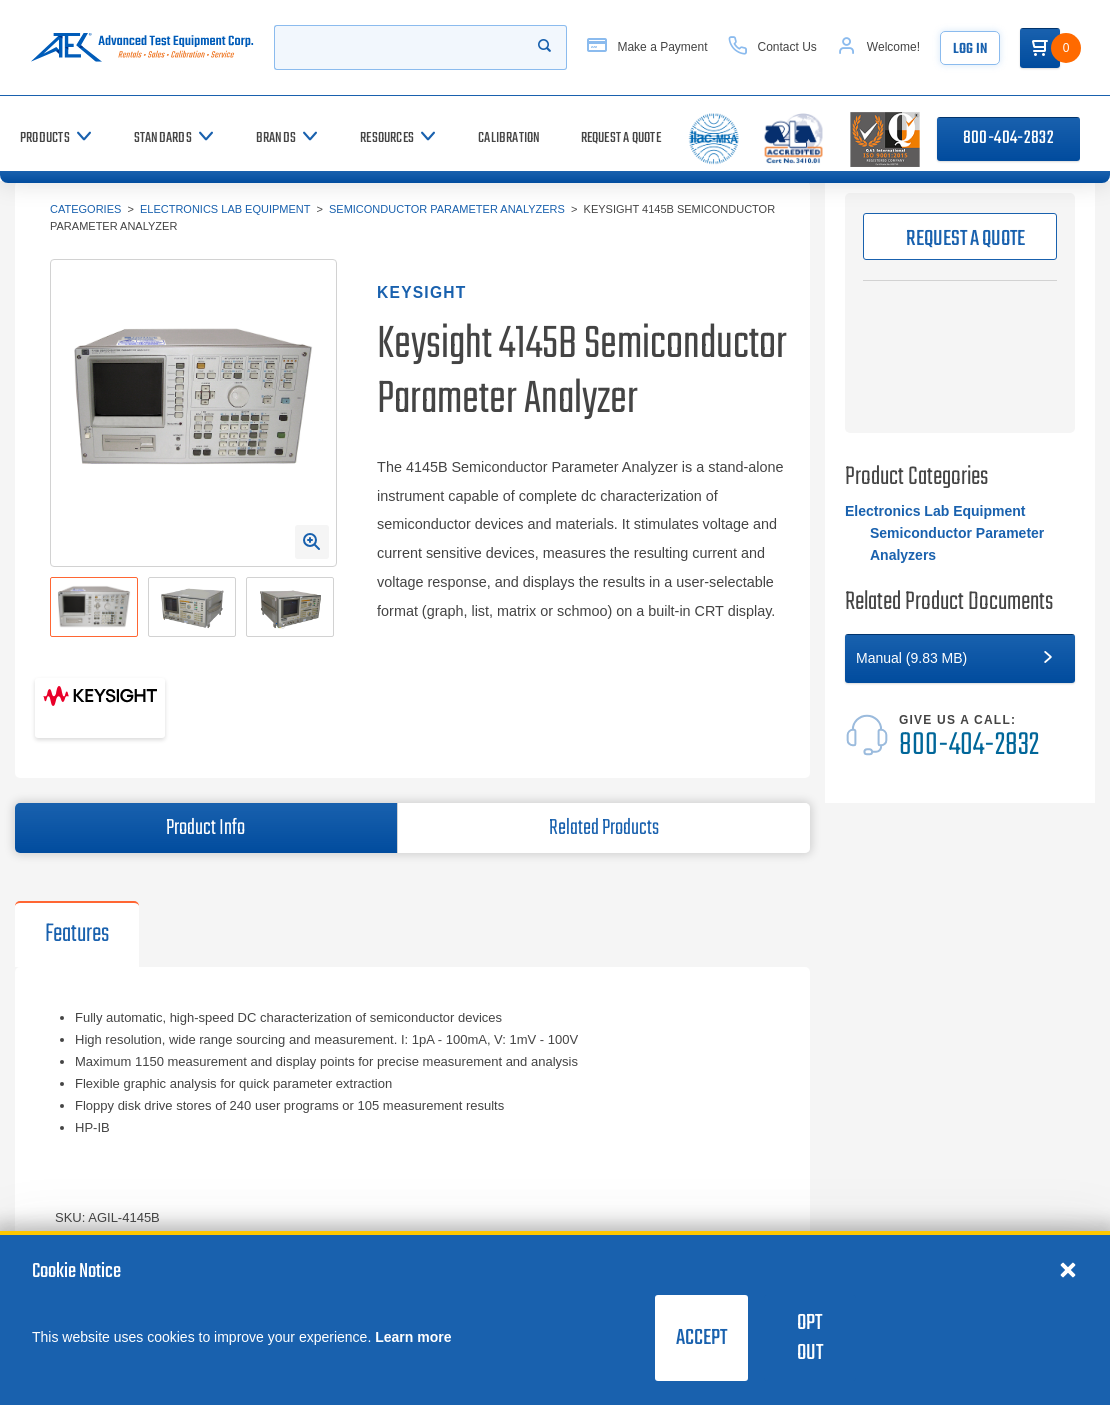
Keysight (421, 292)
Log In (970, 49)
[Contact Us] (772, 47)
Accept (701, 1338)
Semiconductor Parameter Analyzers (447, 209)
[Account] (878, 47)
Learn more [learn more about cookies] (413, 1337)
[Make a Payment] (647, 47)
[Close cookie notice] (1068, 1269)
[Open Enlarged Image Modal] (312, 542)
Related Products (604, 828)
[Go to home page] (142, 47)
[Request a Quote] (621, 138)
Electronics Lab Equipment (225, 209)
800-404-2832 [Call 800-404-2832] (1008, 138)
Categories (85, 209)
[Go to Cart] (1040, 48)
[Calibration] (509, 138)
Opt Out (810, 1338)
